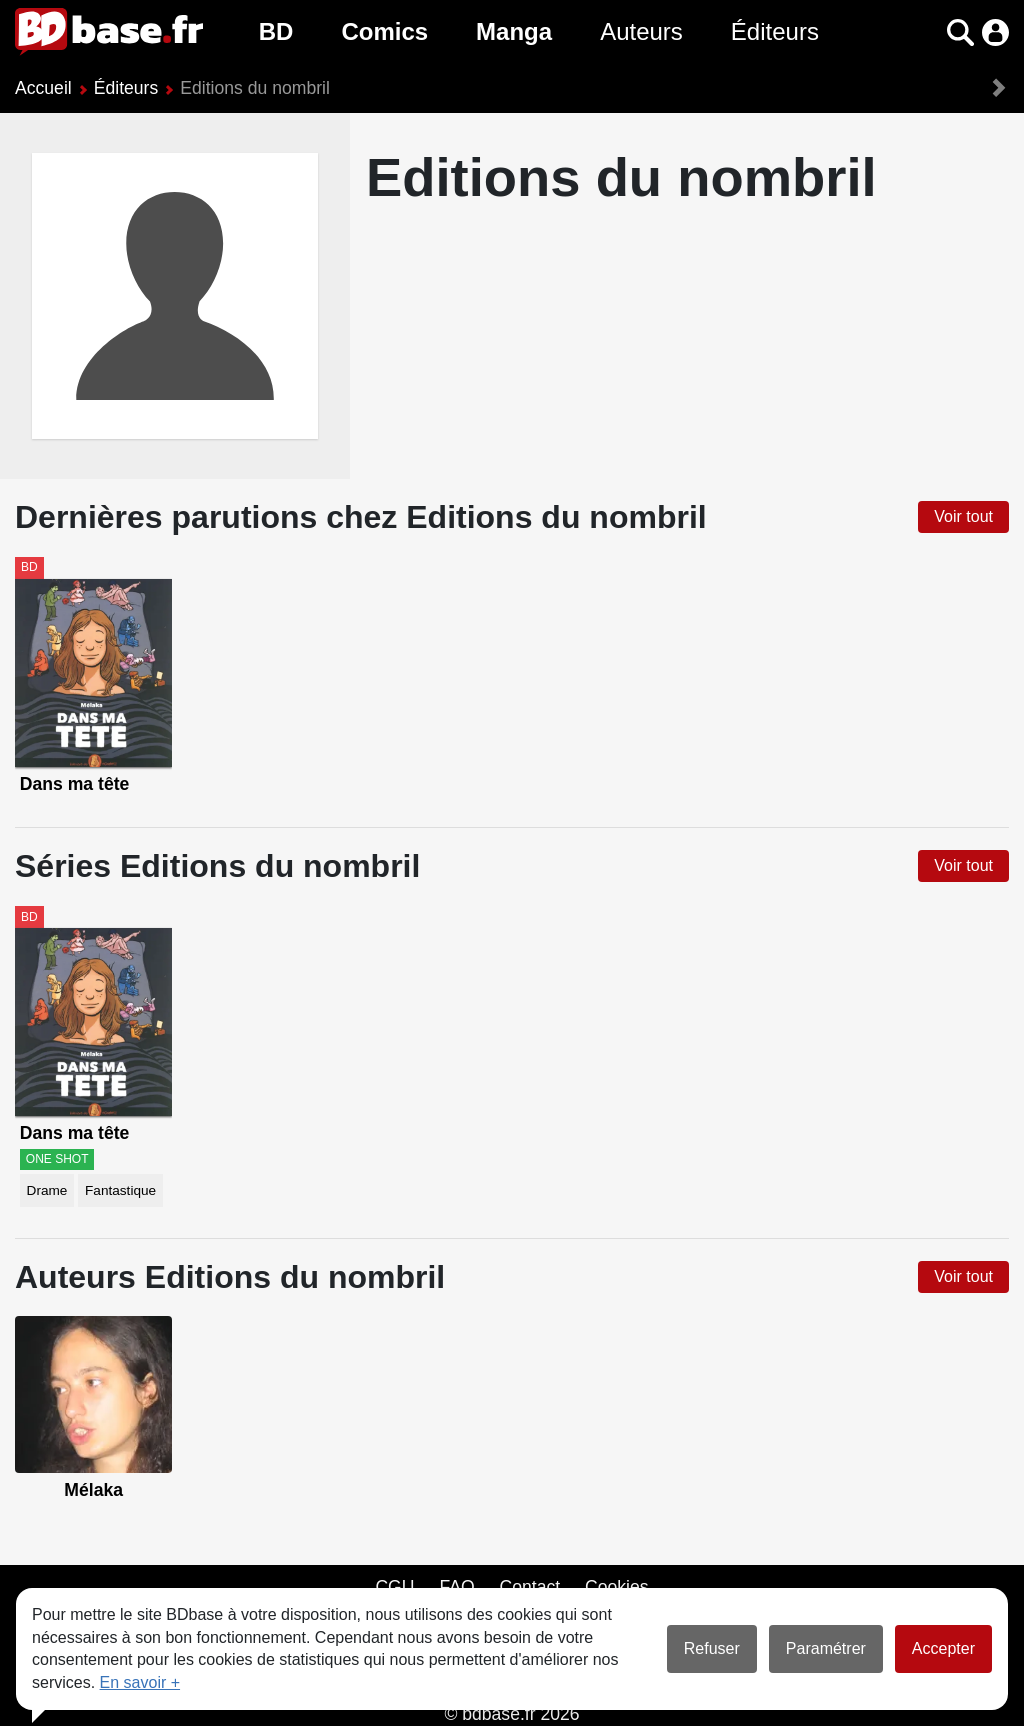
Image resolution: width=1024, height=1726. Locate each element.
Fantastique (120, 1190)
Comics (384, 31)
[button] (960, 32)
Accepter (943, 1648)
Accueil (43, 88)
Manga (514, 31)
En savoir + (140, 1682)
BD (276, 31)
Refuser (712, 1648)
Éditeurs (775, 31)
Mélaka (93, 1490)
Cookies (617, 1587)
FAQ (456, 1587)
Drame (47, 1190)
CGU (394, 1587)
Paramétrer (826, 1648)
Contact (529, 1587)
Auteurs (641, 31)
